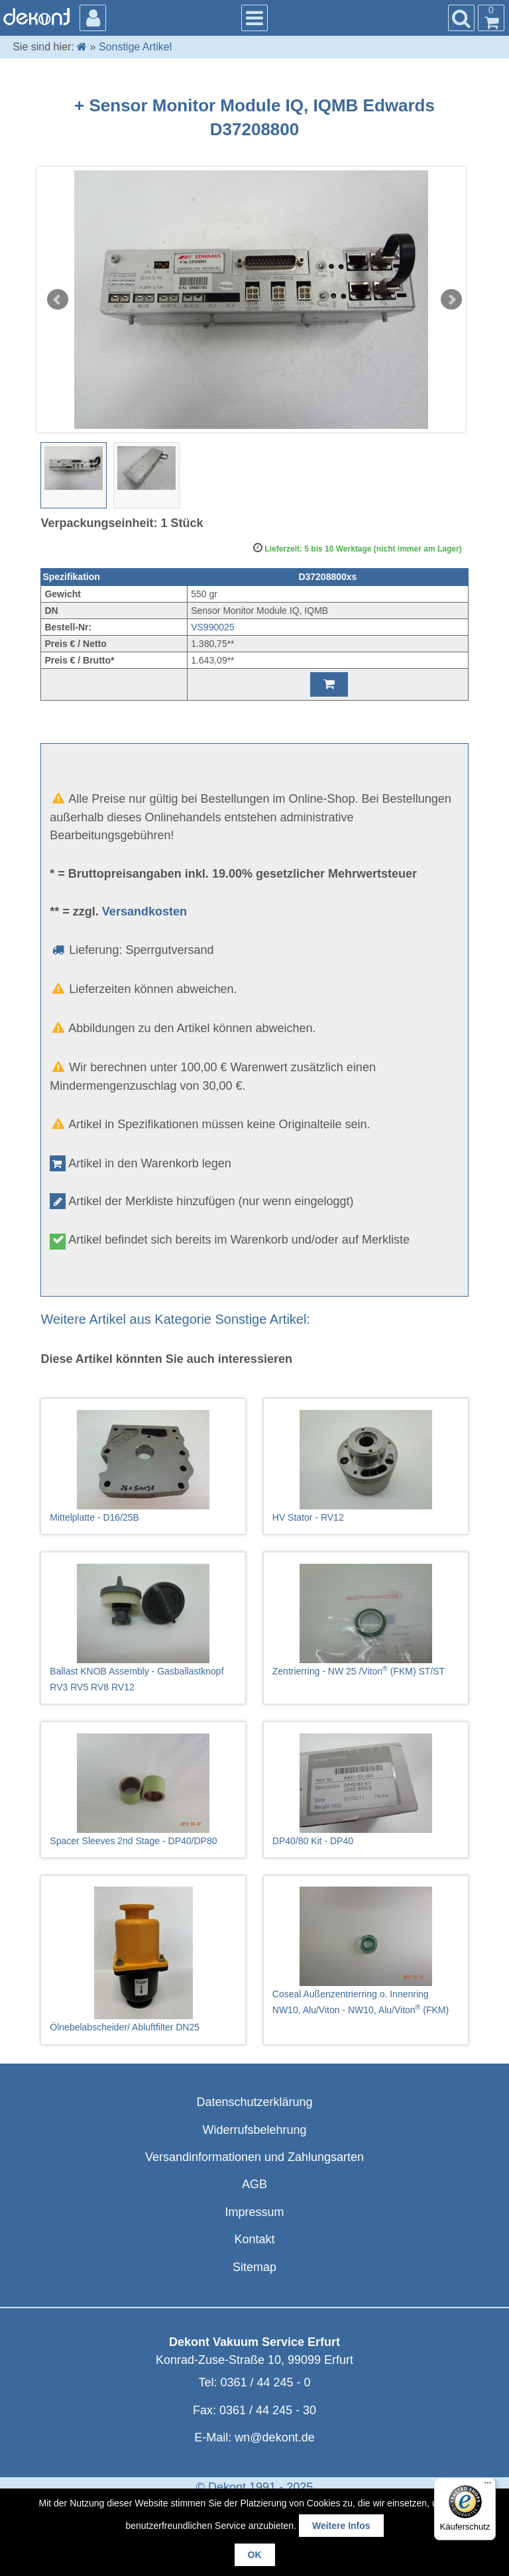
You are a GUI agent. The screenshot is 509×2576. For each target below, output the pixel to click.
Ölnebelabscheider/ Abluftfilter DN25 (143, 1959)
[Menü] (488, 2486)
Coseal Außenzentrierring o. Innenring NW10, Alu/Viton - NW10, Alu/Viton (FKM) (365, 1951)
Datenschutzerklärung (254, 2102)
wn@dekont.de (274, 2437)
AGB (254, 2184)
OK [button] (255, 2554)
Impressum (254, 2212)
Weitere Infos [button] (341, 2525)
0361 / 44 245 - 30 (267, 2410)
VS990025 (212, 627)
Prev (57, 299)
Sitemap (254, 2267)
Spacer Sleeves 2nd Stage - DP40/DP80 (143, 1789)
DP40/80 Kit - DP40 (365, 1789)
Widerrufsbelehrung (254, 2130)
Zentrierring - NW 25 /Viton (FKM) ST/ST (365, 1620)
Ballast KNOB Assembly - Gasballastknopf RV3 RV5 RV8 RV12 (143, 1628)
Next (451, 299)
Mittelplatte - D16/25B (143, 1466)
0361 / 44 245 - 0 (265, 2382)
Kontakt (254, 2239)
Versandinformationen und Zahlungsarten (254, 2157)
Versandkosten (144, 911)
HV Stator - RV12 (365, 1466)
